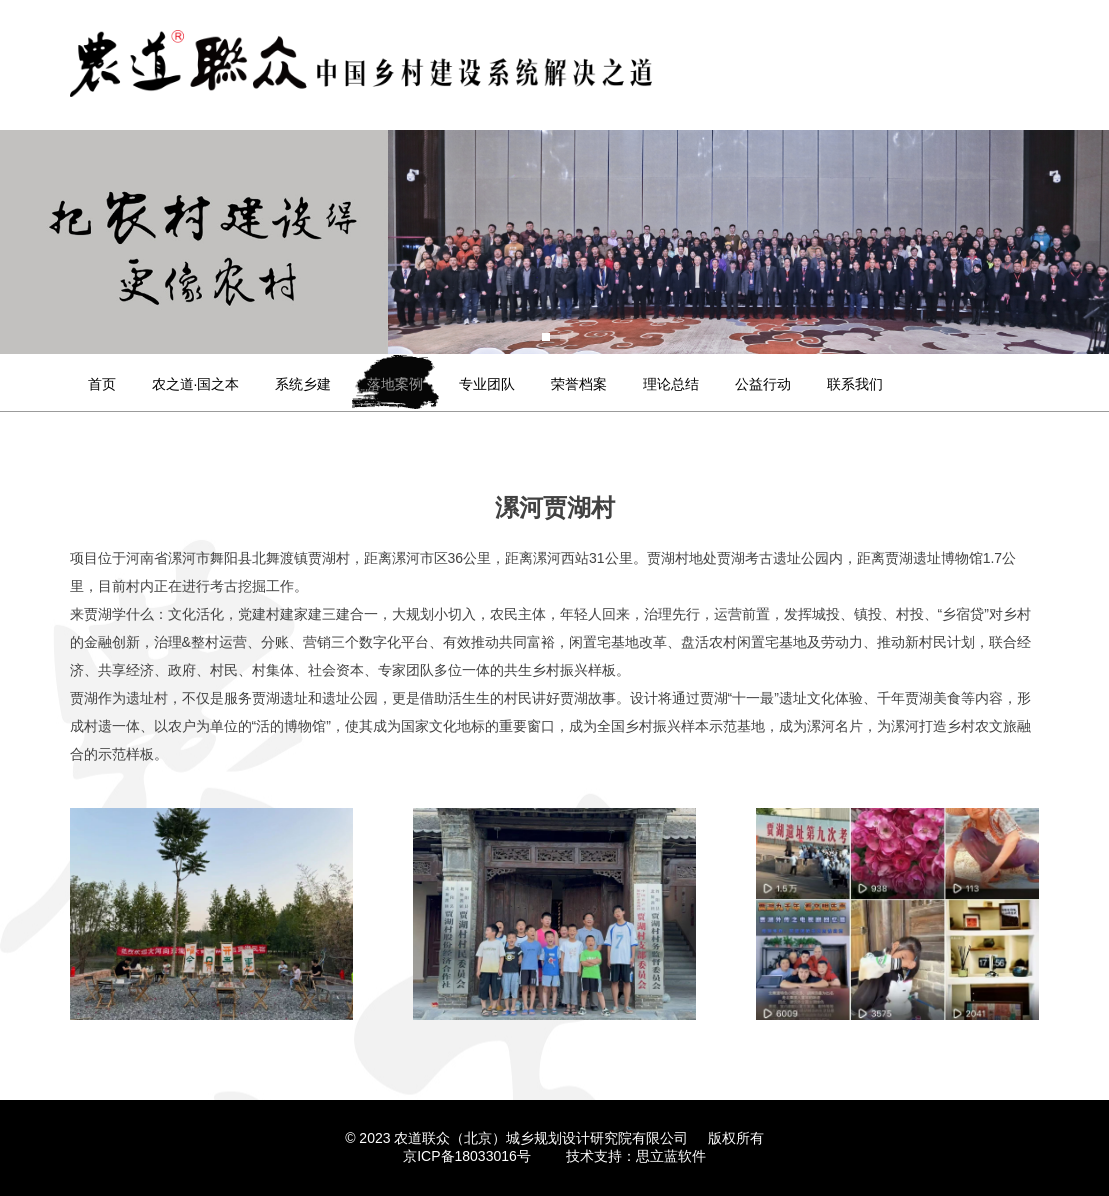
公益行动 (763, 384)
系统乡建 (303, 384)
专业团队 (487, 384)
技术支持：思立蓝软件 (636, 1156)
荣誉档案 (579, 384)
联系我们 (855, 384)
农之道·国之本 (196, 384)
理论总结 (671, 384)
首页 (102, 384)
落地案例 (395, 384)
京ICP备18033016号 (467, 1156)
